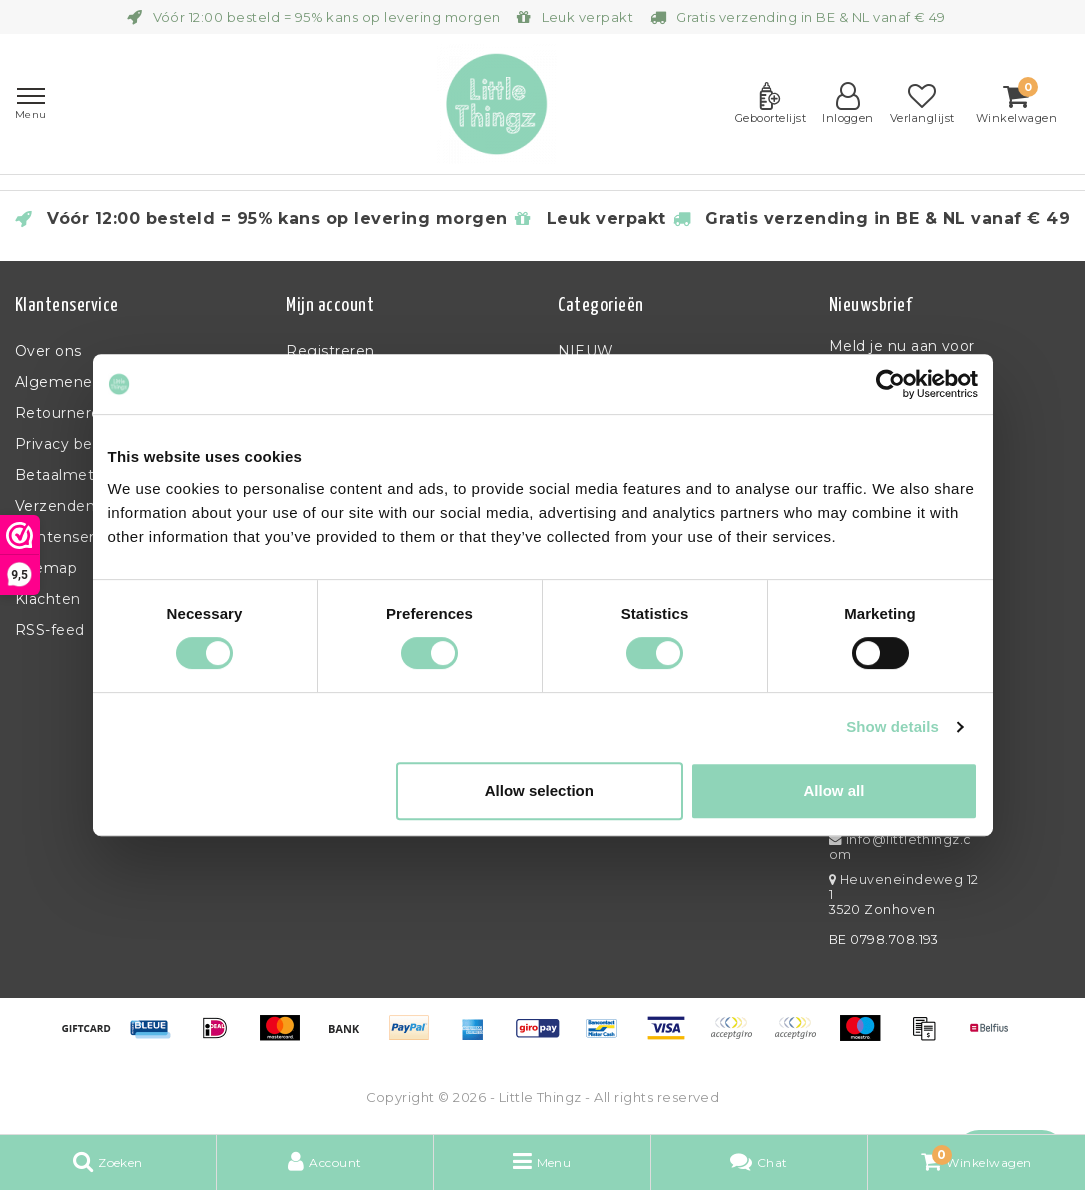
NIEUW (586, 351)
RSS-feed (50, 630)
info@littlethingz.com (900, 847)
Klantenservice (70, 537)
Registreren (330, 351)
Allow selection (539, 790)
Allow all (834, 790)
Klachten (48, 599)
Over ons (48, 351)
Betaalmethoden (78, 475)
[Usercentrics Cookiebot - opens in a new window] (890, 384)
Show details (892, 726)
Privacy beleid (67, 444)
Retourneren (62, 413)
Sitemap (46, 568)
